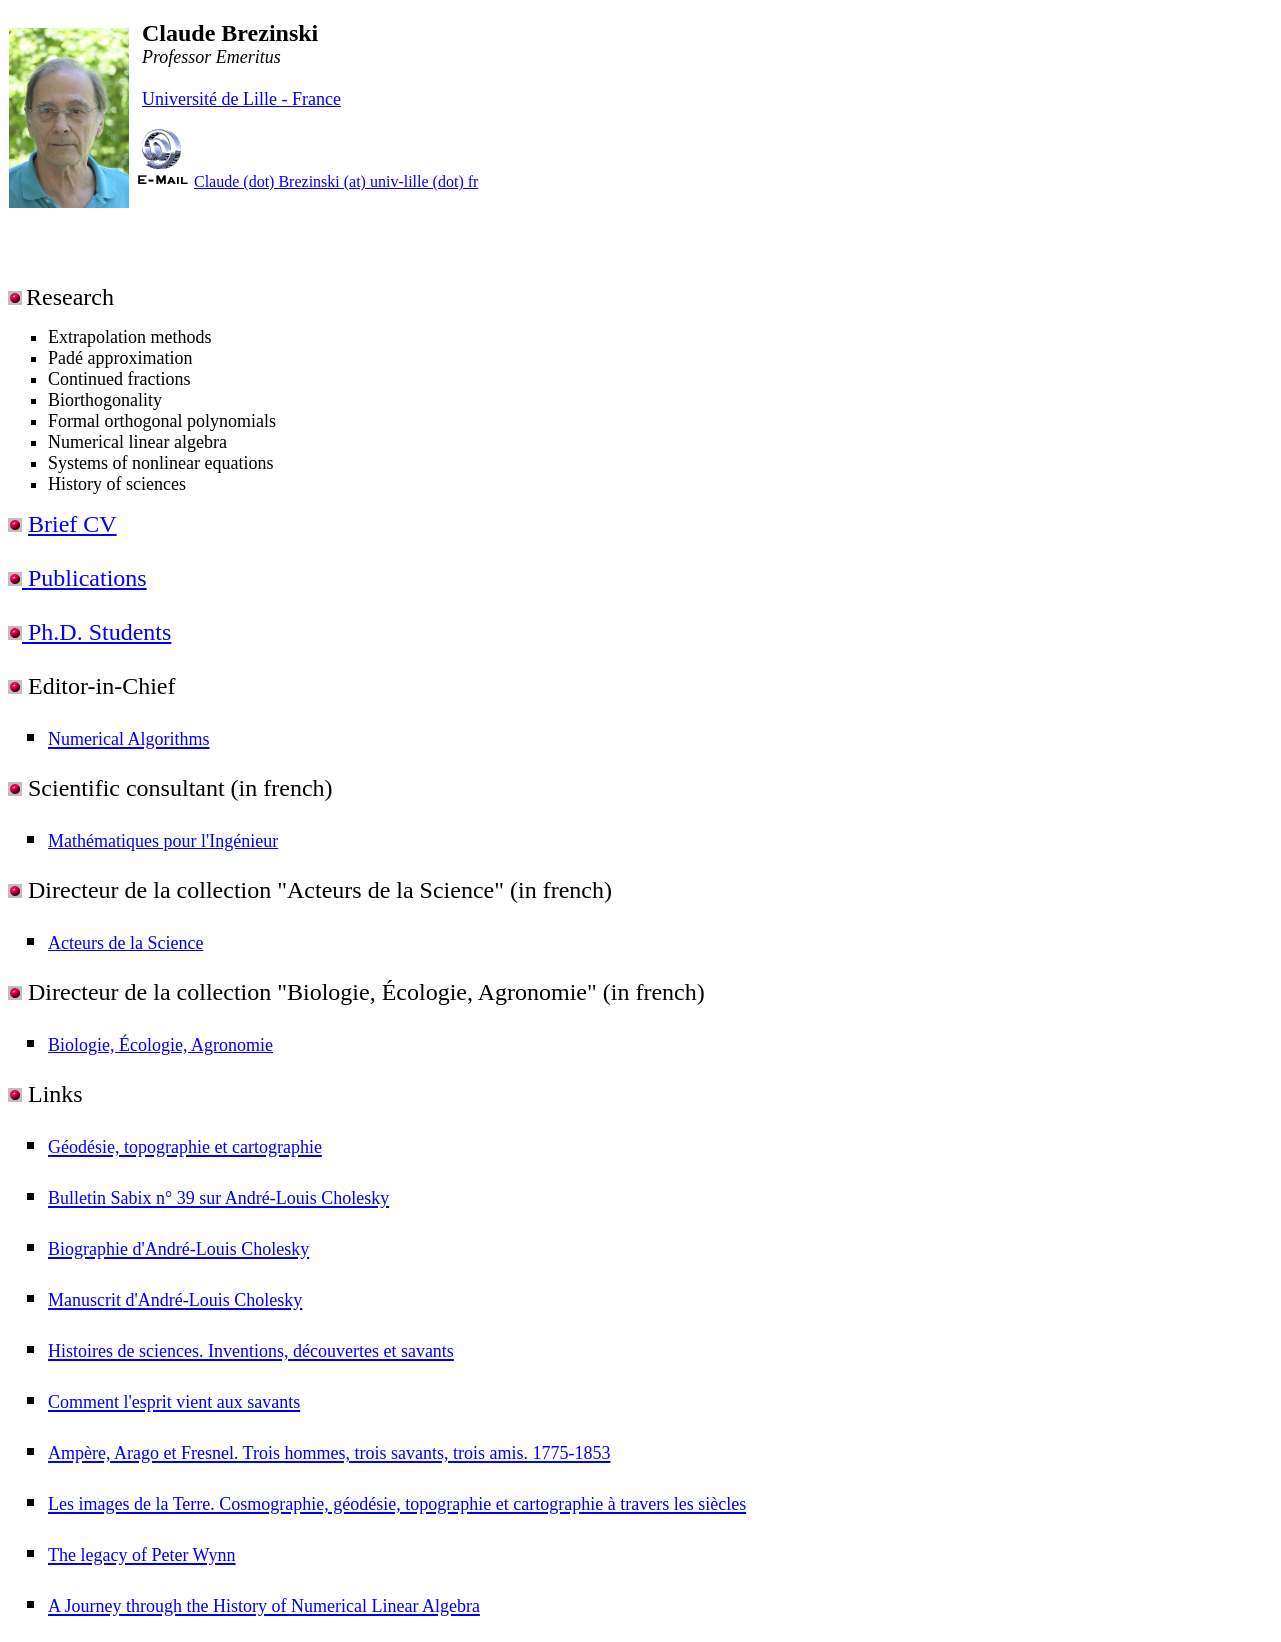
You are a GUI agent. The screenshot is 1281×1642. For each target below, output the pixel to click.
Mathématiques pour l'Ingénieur (163, 841)
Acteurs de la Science (125, 943)
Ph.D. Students (96, 632)
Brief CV (72, 524)
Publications (84, 578)
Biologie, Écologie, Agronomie (160, 1045)
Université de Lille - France (241, 99)
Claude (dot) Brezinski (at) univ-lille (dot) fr (336, 181)
